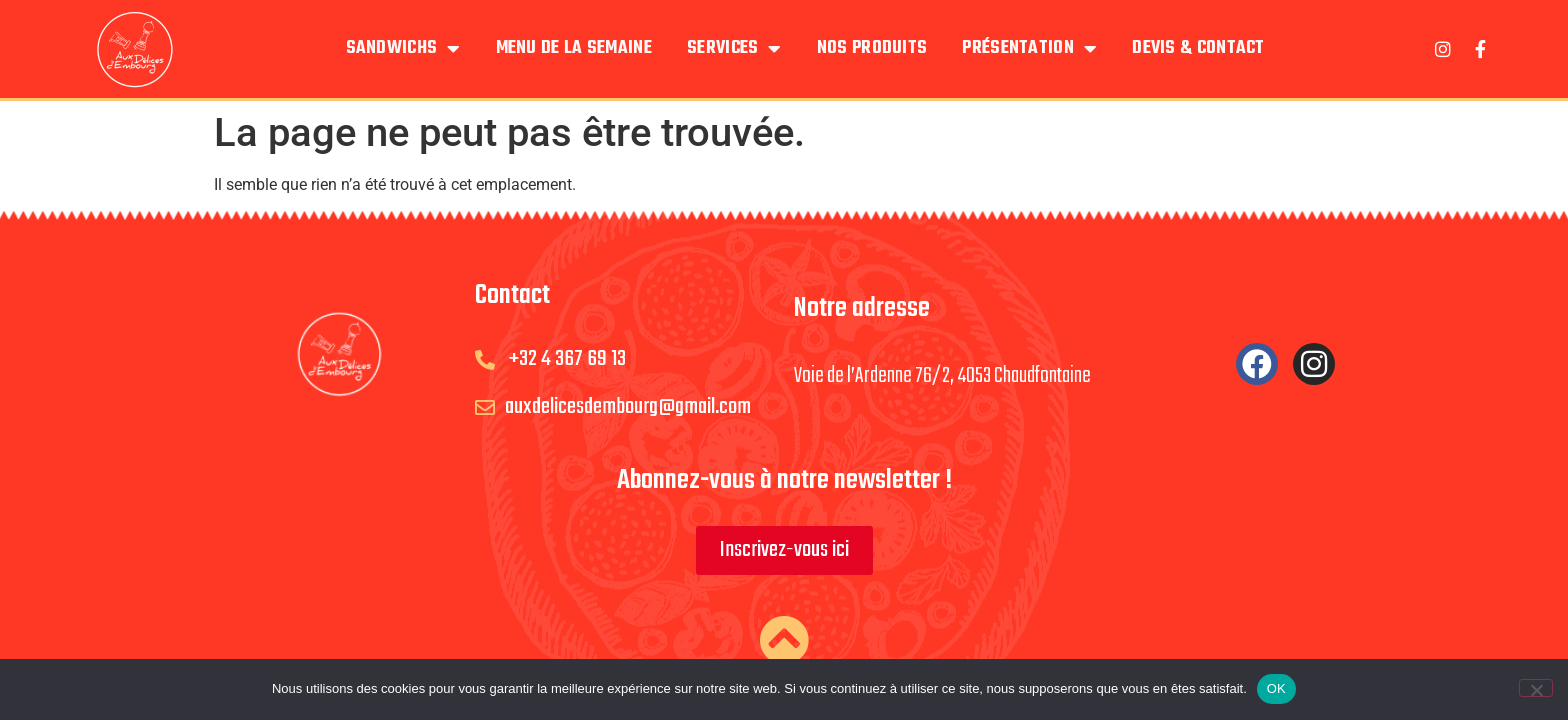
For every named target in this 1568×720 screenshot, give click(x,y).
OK (1276, 688)
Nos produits (872, 49)
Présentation (1029, 49)
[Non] (1536, 688)
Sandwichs (403, 49)
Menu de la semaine (574, 49)
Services (734, 49)
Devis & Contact (1198, 49)
